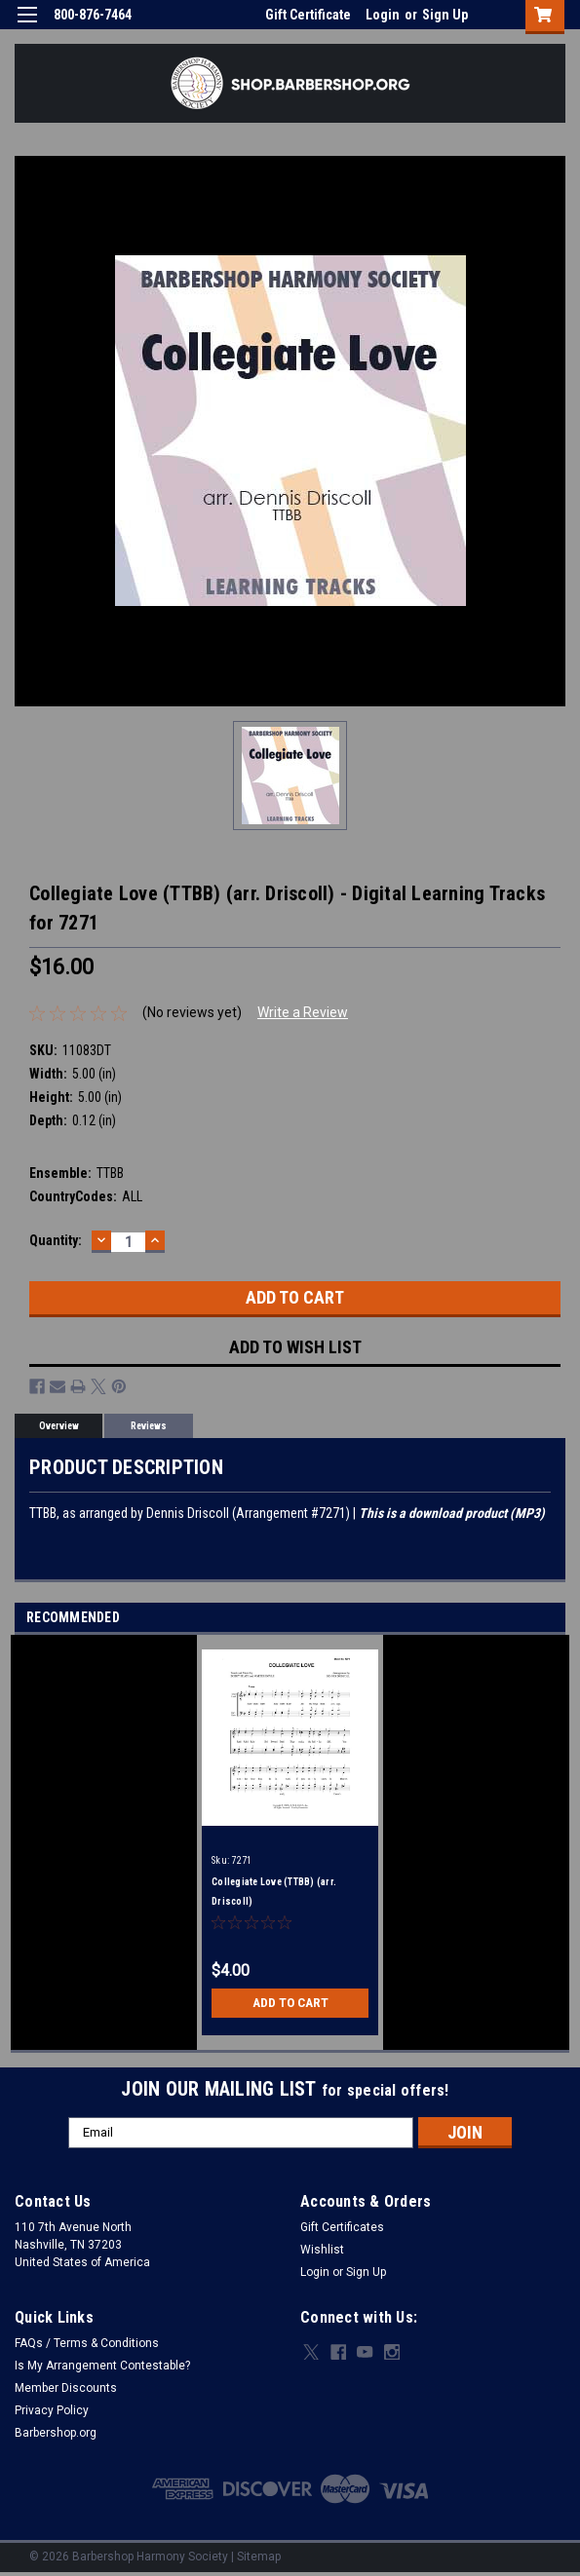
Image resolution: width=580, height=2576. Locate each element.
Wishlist (322, 2249)
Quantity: (55, 1240)
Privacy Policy (52, 2410)
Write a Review (302, 1012)
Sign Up (445, 14)
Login (383, 14)
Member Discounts (66, 2388)
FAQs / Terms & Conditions (87, 2343)
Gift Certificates (342, 2227)
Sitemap (259, 2556)
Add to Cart (290, 2003)
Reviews (149, 1426)
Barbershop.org (56, 2433)
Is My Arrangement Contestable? (102, 2365)
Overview (59, 1426)
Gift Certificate (308, 14)
